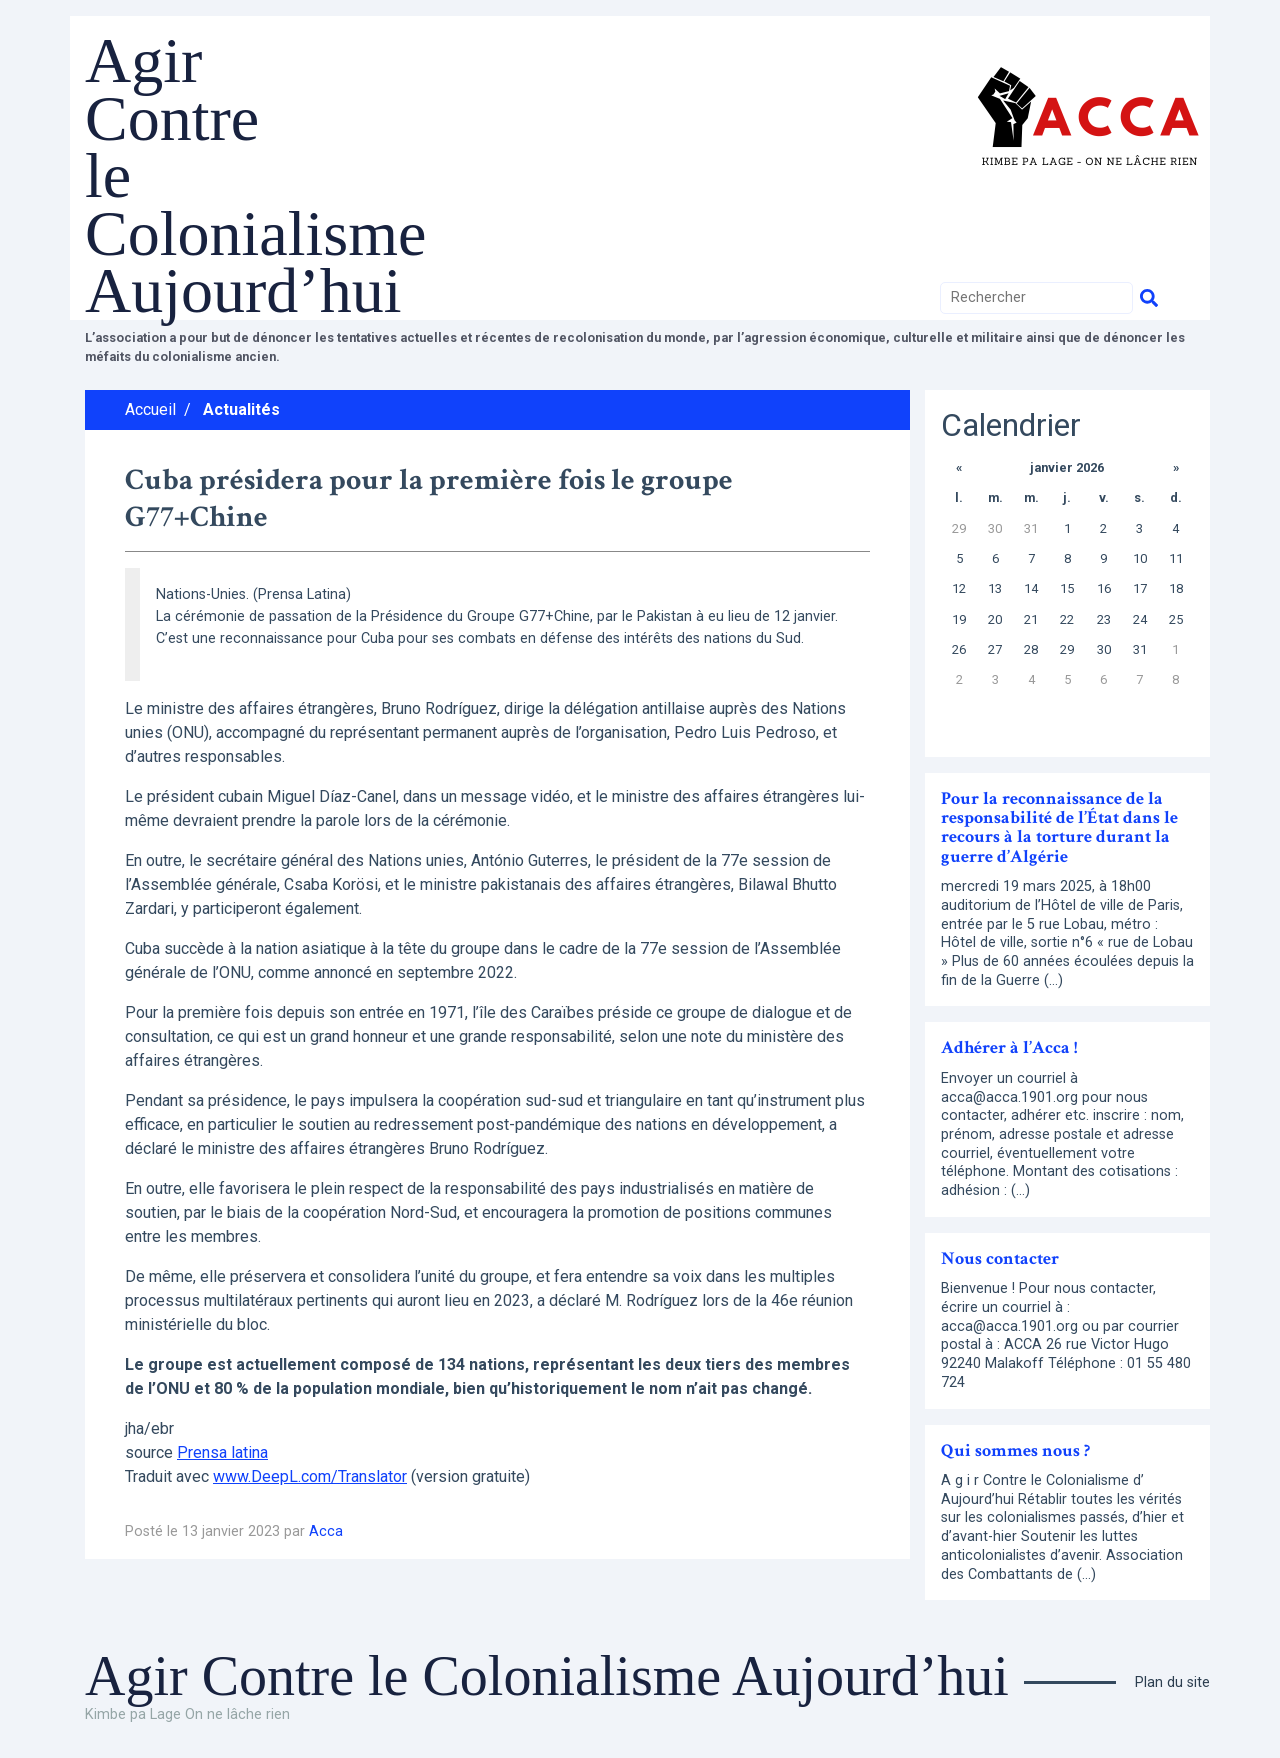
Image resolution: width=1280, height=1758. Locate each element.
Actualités (241, 409)
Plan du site (1172, 1682)
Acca (326, 1531)
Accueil (150, 409)
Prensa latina (222, 1452)
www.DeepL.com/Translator (310, 1476)
